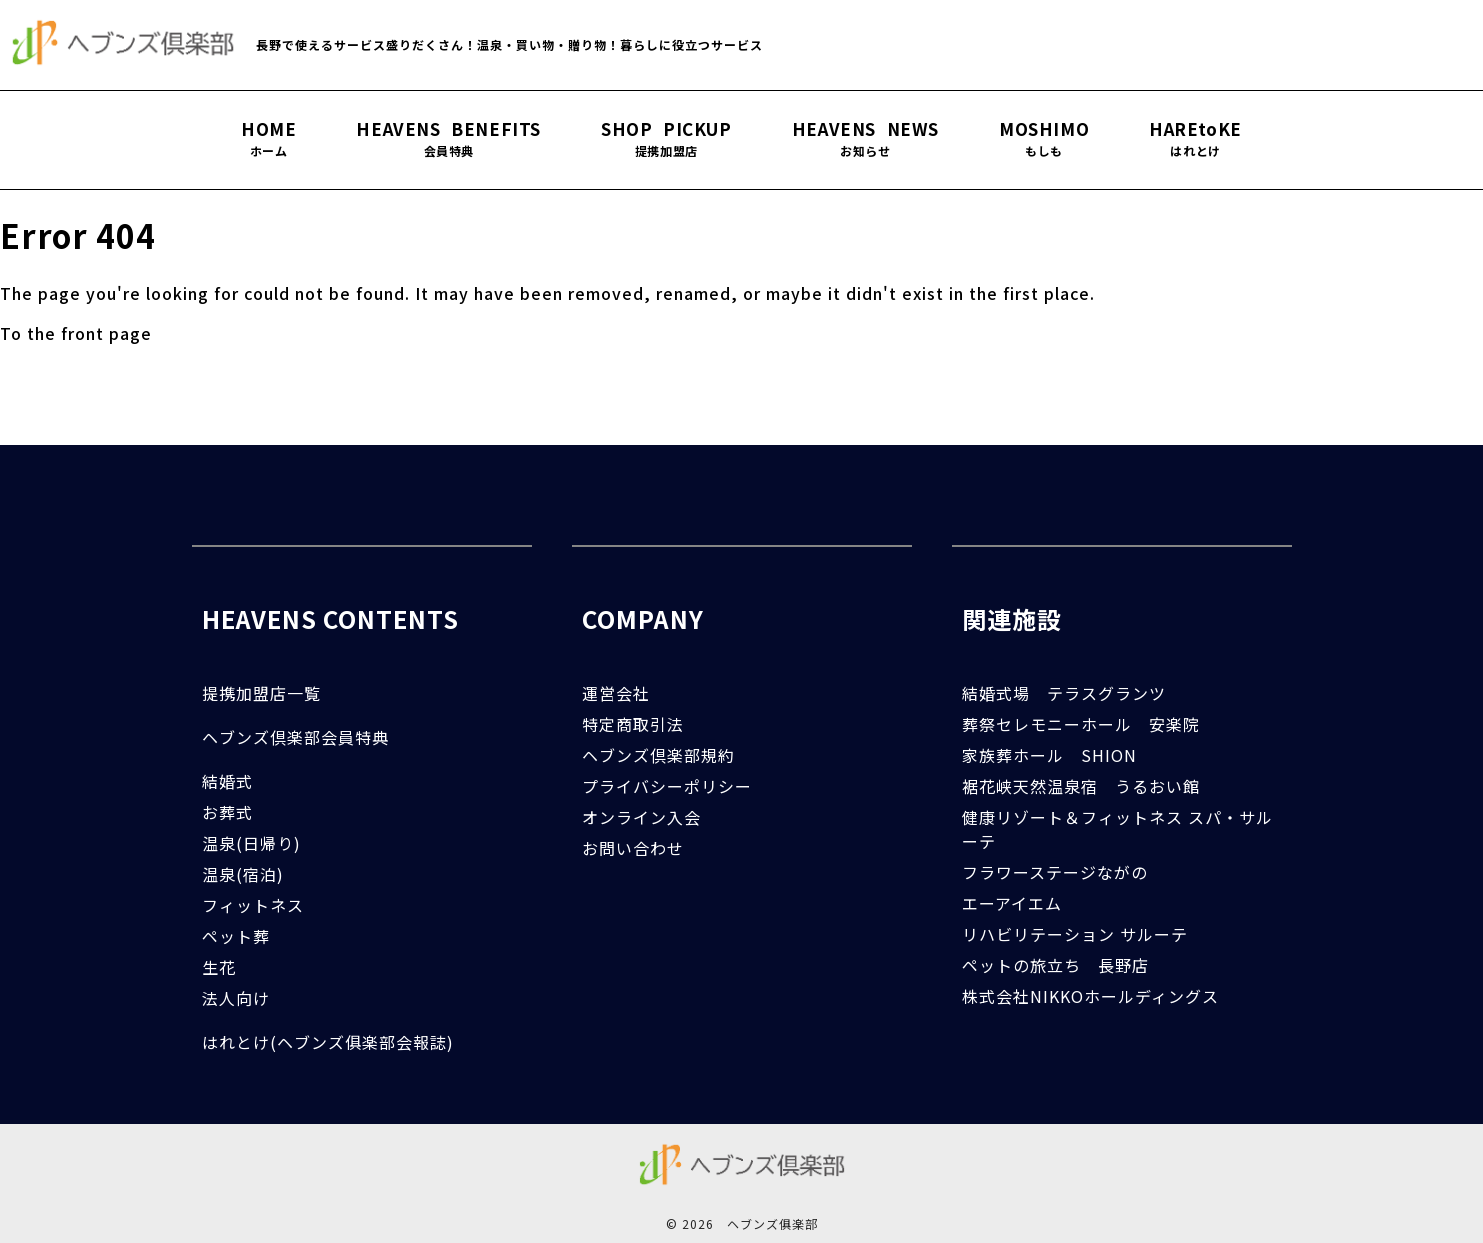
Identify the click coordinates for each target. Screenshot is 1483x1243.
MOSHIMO (1044, 139)
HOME (268, 139)
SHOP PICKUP (666, 139)
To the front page (76, 333)
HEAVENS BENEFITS (448, 139)
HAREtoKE (1195, 139)
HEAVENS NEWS (865, 139)
